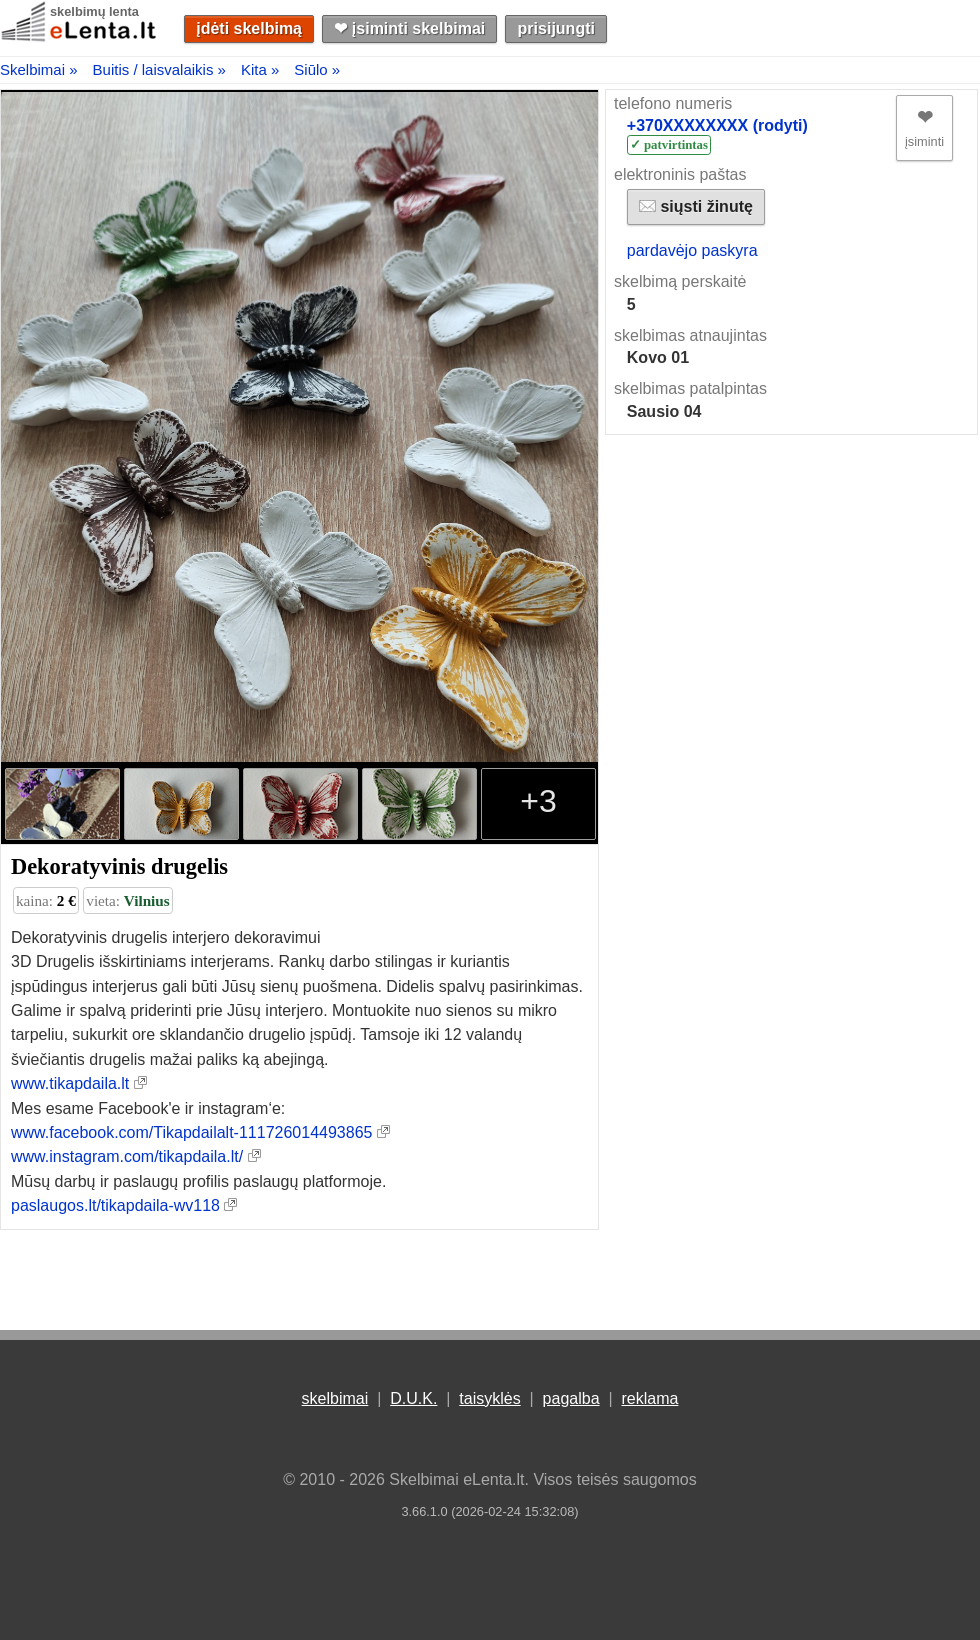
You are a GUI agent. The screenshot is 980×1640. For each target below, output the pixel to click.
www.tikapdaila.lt (70, 1083)
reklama (649, 1398)
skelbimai (335, 1398)
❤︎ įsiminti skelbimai (409, 28)
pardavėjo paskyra (692, 250)
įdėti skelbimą (249, 28)
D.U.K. (413, 1398)
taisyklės (489, 1398)
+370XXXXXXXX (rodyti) (717, 125)
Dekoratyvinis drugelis (119, 866)
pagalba (571, 1398)
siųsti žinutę (696, 206)
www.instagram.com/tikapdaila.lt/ (127, 1156)
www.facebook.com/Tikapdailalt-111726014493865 (191, 1132)
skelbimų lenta (94, 11)
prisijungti (556, 28)
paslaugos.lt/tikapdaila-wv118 (115, 1205)
